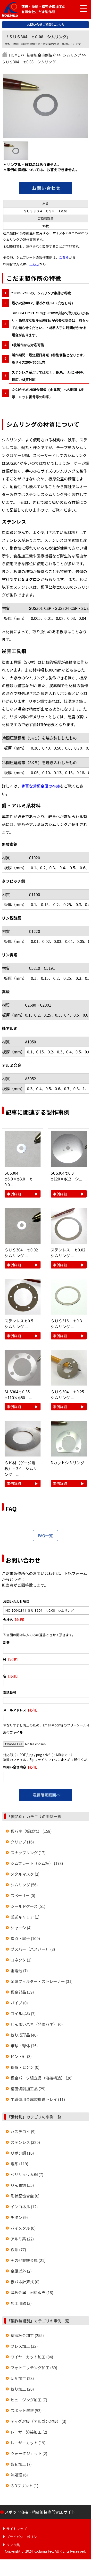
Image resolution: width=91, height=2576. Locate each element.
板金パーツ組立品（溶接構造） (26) (42, 2079)
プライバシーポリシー (23, 2538)
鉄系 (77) (18, 2251)
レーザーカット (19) (28, 2444)
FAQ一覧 (45, 1535)
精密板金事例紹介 (41, 55)
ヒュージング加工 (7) (29, 2401)
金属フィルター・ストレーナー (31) (42, 1983)
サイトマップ (16, 2530)
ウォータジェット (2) (29, 2455)
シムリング (72, 55)
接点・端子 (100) (25, 1940)
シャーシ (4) (21, 1929)
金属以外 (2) (21, 2272)
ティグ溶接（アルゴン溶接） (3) (38, 2423)
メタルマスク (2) (25, 1875)
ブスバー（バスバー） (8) (33, 1950)
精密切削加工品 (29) (28, 2090)
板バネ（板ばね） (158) (31, 1832)
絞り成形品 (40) (24, 2036)
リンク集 (13, 2546)
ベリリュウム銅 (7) (27, 2176)
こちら (64, 257)
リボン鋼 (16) (22, 2154)
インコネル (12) (24, 2208)
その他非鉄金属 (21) (28, 2262)
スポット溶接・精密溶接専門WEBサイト (40, 2513)
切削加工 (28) (22, 2380)
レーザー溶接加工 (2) (29, 2433)
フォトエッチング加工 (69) (34, 2369)
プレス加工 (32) (24, 2347)
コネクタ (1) (21, 1961)
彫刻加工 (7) (21, 2465)
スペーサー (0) (23, 1897)
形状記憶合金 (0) (25, 2197)
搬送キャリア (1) (25, 1918)
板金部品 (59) (22, 1993)
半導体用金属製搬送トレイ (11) (38, 2101)
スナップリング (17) (28, 1854)
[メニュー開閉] (80, 8)
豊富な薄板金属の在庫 (40, 786)
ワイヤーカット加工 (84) (32, 2358)
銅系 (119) (19, 2165)
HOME (14, 55)
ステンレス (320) (25, 2144)
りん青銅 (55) (22, 2187)
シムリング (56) (24, 1886)
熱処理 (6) (19, 2476)
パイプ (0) (19, 2004)
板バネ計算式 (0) (25, 2283)
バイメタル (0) (23, 2229)
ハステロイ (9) (23, 2133)
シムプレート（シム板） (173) (37, 1865)
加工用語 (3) (21, 2305)
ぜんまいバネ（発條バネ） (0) (37, 2026)
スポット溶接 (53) (26, 2412)
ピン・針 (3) (21, 2058)
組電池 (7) (19, 1972)
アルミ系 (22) (22, 2240)
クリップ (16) (22, 1843)
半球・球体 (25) (24, 2047)
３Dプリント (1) (24, 2487)
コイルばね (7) (23, 2015)
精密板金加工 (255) (27, 2337)
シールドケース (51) (28, 1908)
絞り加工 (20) (22, 2390)
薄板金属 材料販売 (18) (32, 2294)
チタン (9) (19, 2219)
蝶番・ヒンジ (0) (25, 2068)
